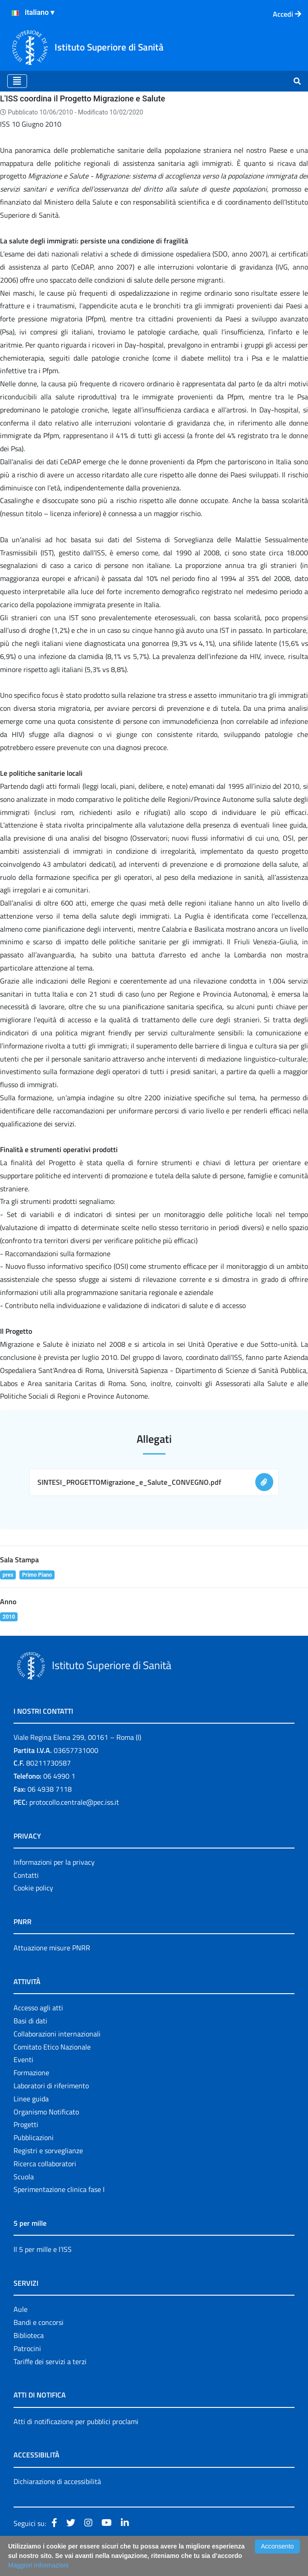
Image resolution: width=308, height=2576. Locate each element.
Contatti (26, 1875)
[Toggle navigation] (17, 81)
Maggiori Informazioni (38, 2565)
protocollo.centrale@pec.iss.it (74, 1802)
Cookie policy (33, 1887)
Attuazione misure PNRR (52, 1947)
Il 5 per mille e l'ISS (43, 2249)
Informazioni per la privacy (54, 1862)
